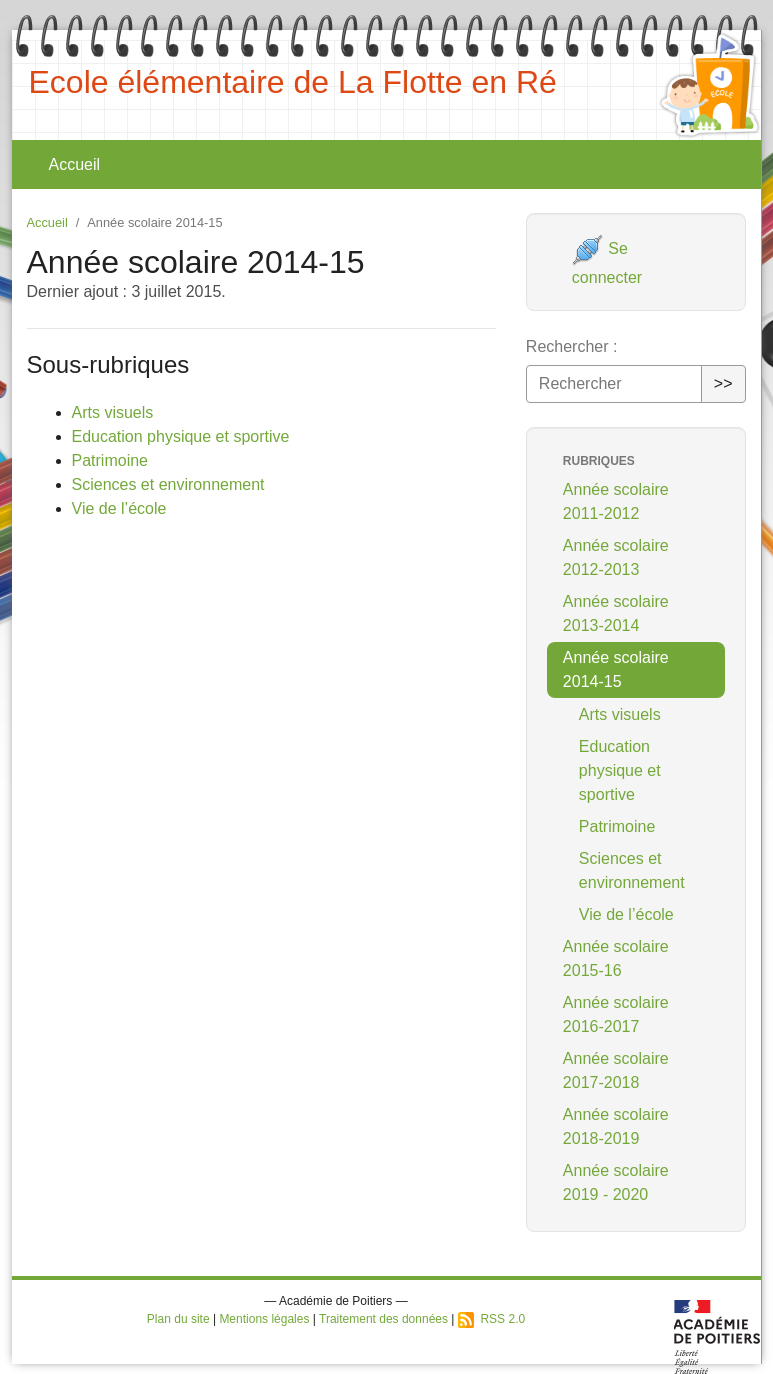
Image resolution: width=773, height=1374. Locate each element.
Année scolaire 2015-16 (616, 958)
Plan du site (178, 1319)
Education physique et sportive (181, 436)
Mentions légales (264, 1319)
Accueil (75, 164)
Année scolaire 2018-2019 (616, 1126)
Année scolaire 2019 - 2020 (616, 1182)
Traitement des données (383, 1319)
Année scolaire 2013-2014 (616, 613)
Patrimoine (110, 460)
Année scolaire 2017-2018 (616, 1070)
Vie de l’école (119, 508)
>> (723, 383)
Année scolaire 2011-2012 (616, 501)
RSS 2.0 (491, 1319)
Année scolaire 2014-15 (616, 669)
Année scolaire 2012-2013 (616, 557)
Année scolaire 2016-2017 (616, 1014)
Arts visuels (113, 412)
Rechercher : (572, 346)
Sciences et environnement (168, 484)
